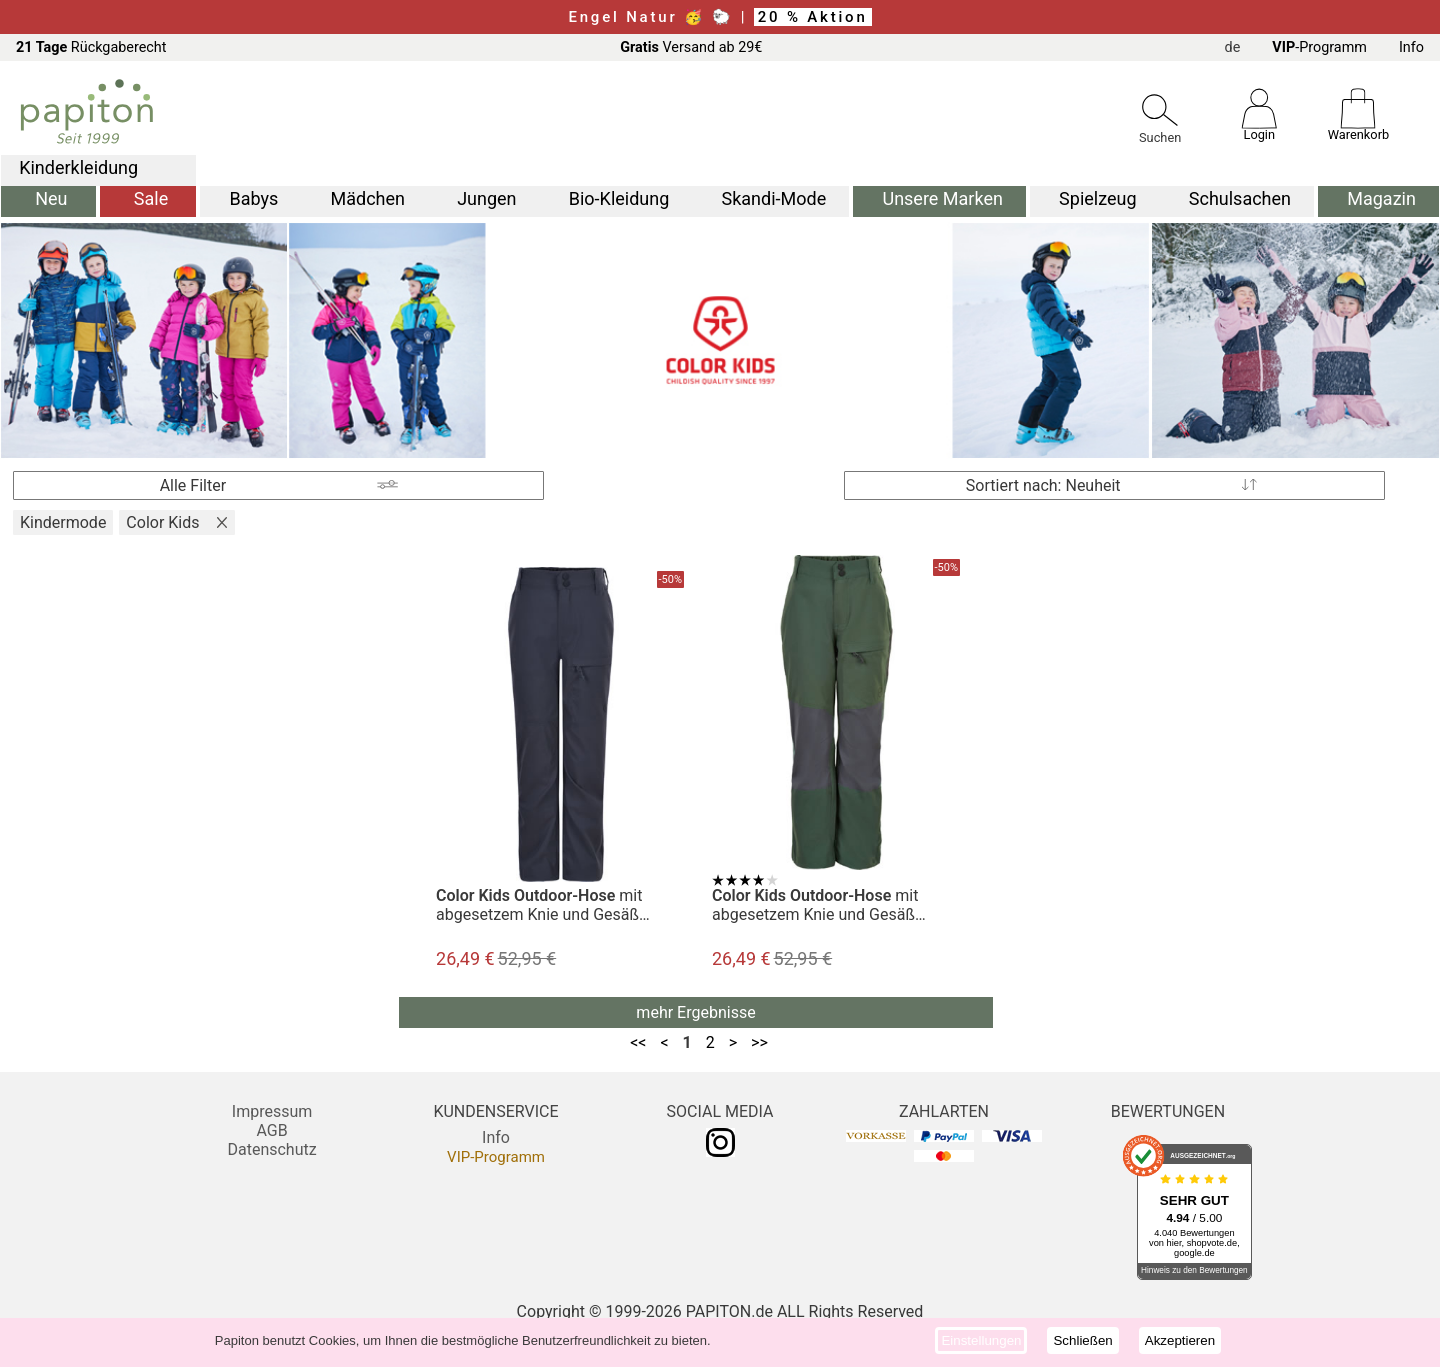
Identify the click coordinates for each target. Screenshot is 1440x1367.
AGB (271, 1130)
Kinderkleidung (78, 167)
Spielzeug (1097, 198)
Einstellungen (981, 1340)
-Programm (1319, 47)
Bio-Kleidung (619, 198)
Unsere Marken (942, 198)
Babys (253, 198)
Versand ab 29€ (691, 47)
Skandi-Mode (774, 198)
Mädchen (367, 198)
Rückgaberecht (91, 47)
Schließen (1082, 1340)
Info (1411, 47)
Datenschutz (271, 1149)
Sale (151, 198)
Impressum (272, 1111)
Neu (51, 198)
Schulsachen (1240, 198)
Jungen (486, 198)
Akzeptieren (1180, 1340)
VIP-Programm (496, 1157)
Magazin (1381, 198)
